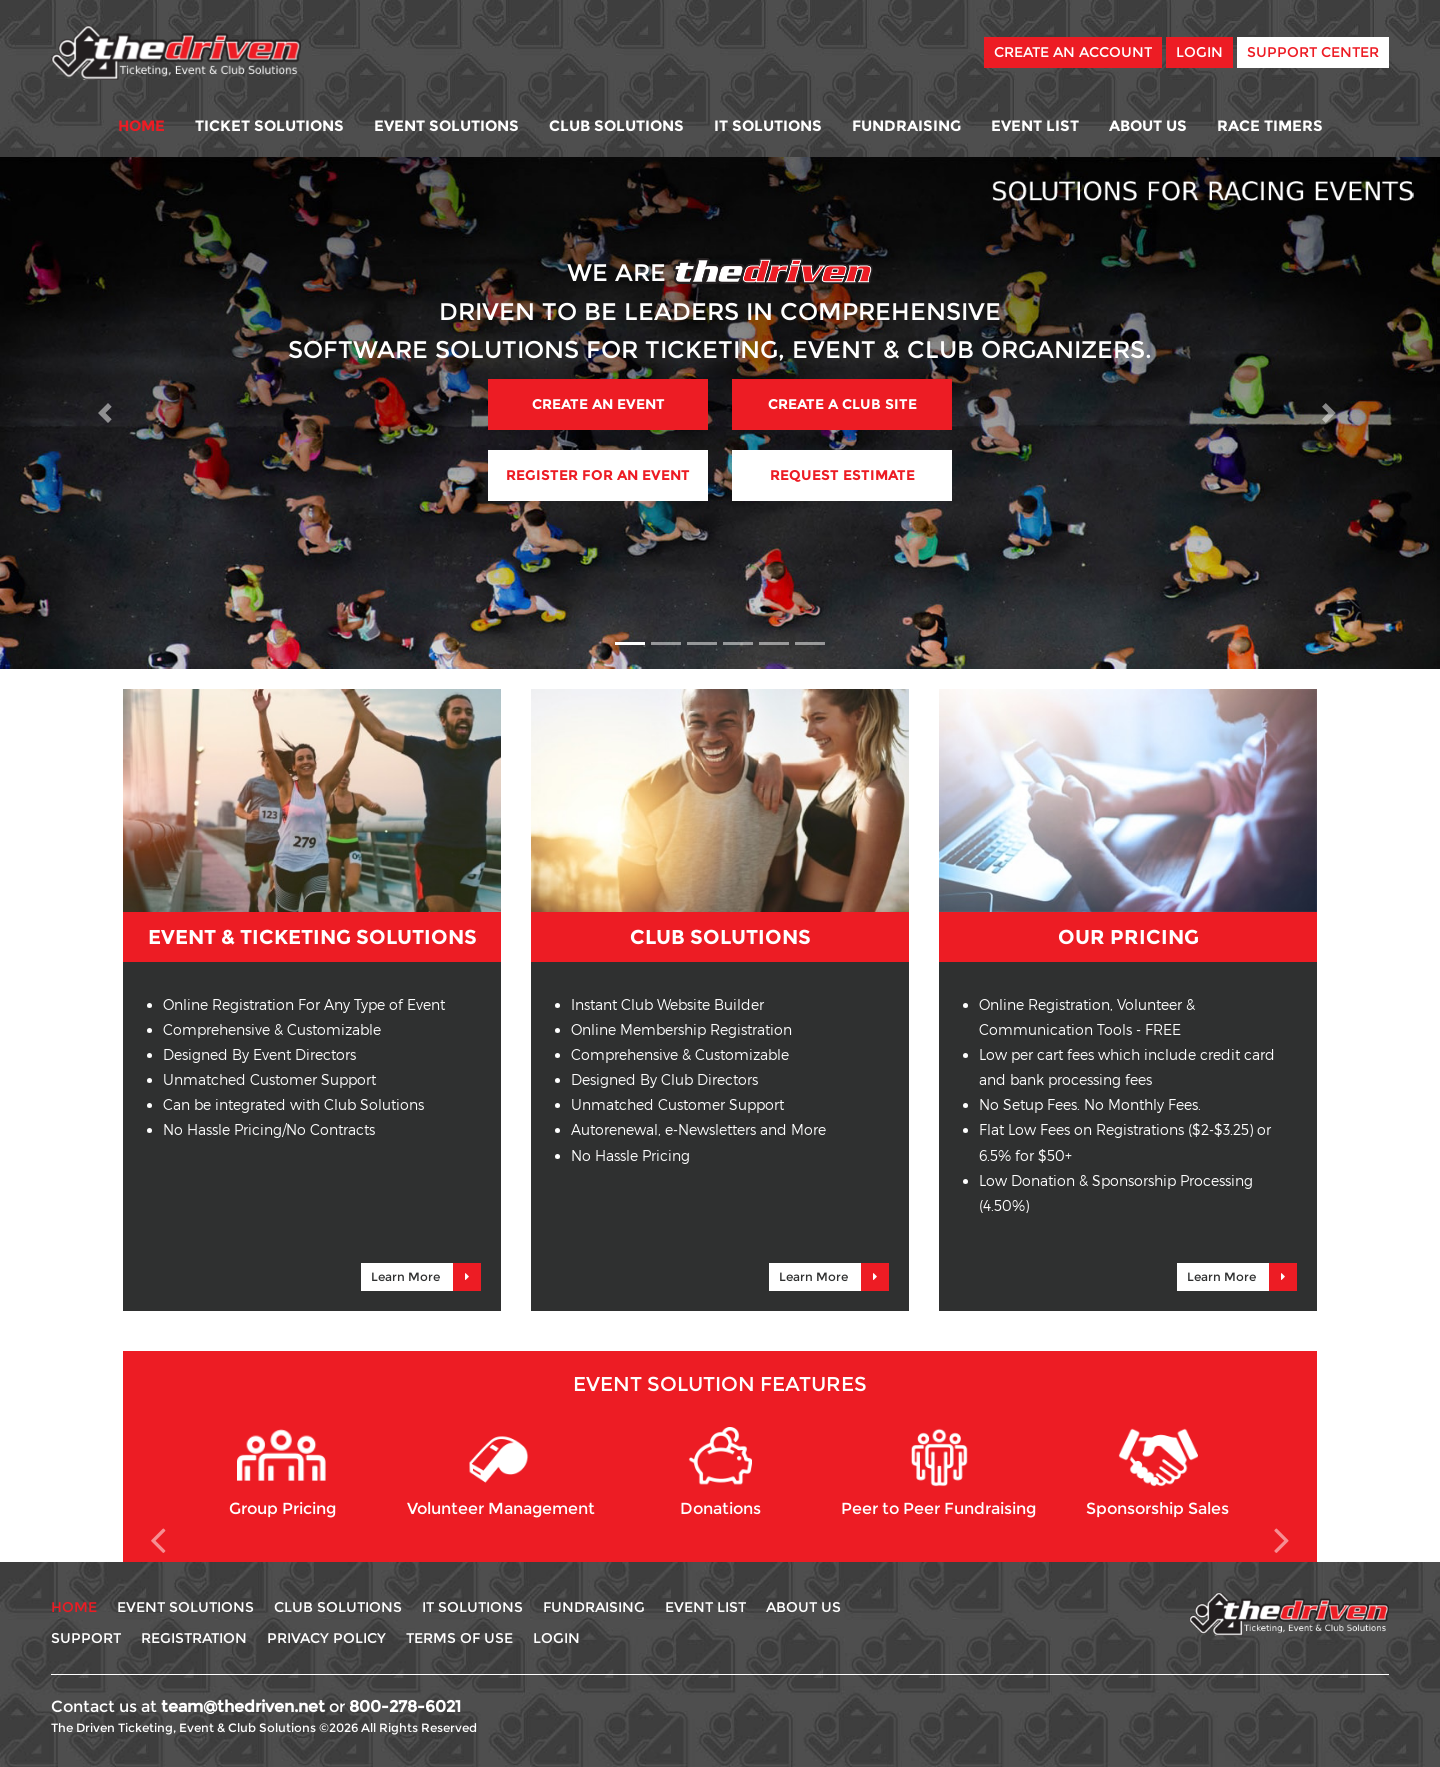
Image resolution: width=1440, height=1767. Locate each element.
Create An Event (598, 404)
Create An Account (1073, 52)
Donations (720, 1472)
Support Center (1313, 52)
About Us (1148, 125)
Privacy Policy (326, 1638)
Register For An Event (598, 475)
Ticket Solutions (269, 125)
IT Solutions (768, 125)
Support (86, 1638)
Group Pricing (282, 1472)
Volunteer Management (501, 1472)
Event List (1035, 125)
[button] (108, 413)
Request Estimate (842, 475)
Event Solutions (446, 125)
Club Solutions (616, 125)
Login (1199, 52)
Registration (194, 1638)
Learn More (426, 1277)
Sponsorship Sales (1157, 1472)
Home (141, 125)
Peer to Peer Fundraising (938, 1472)
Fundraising (906, 125)
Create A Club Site (842, 404)
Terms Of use (459, 1638)
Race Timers (1270, 125)
